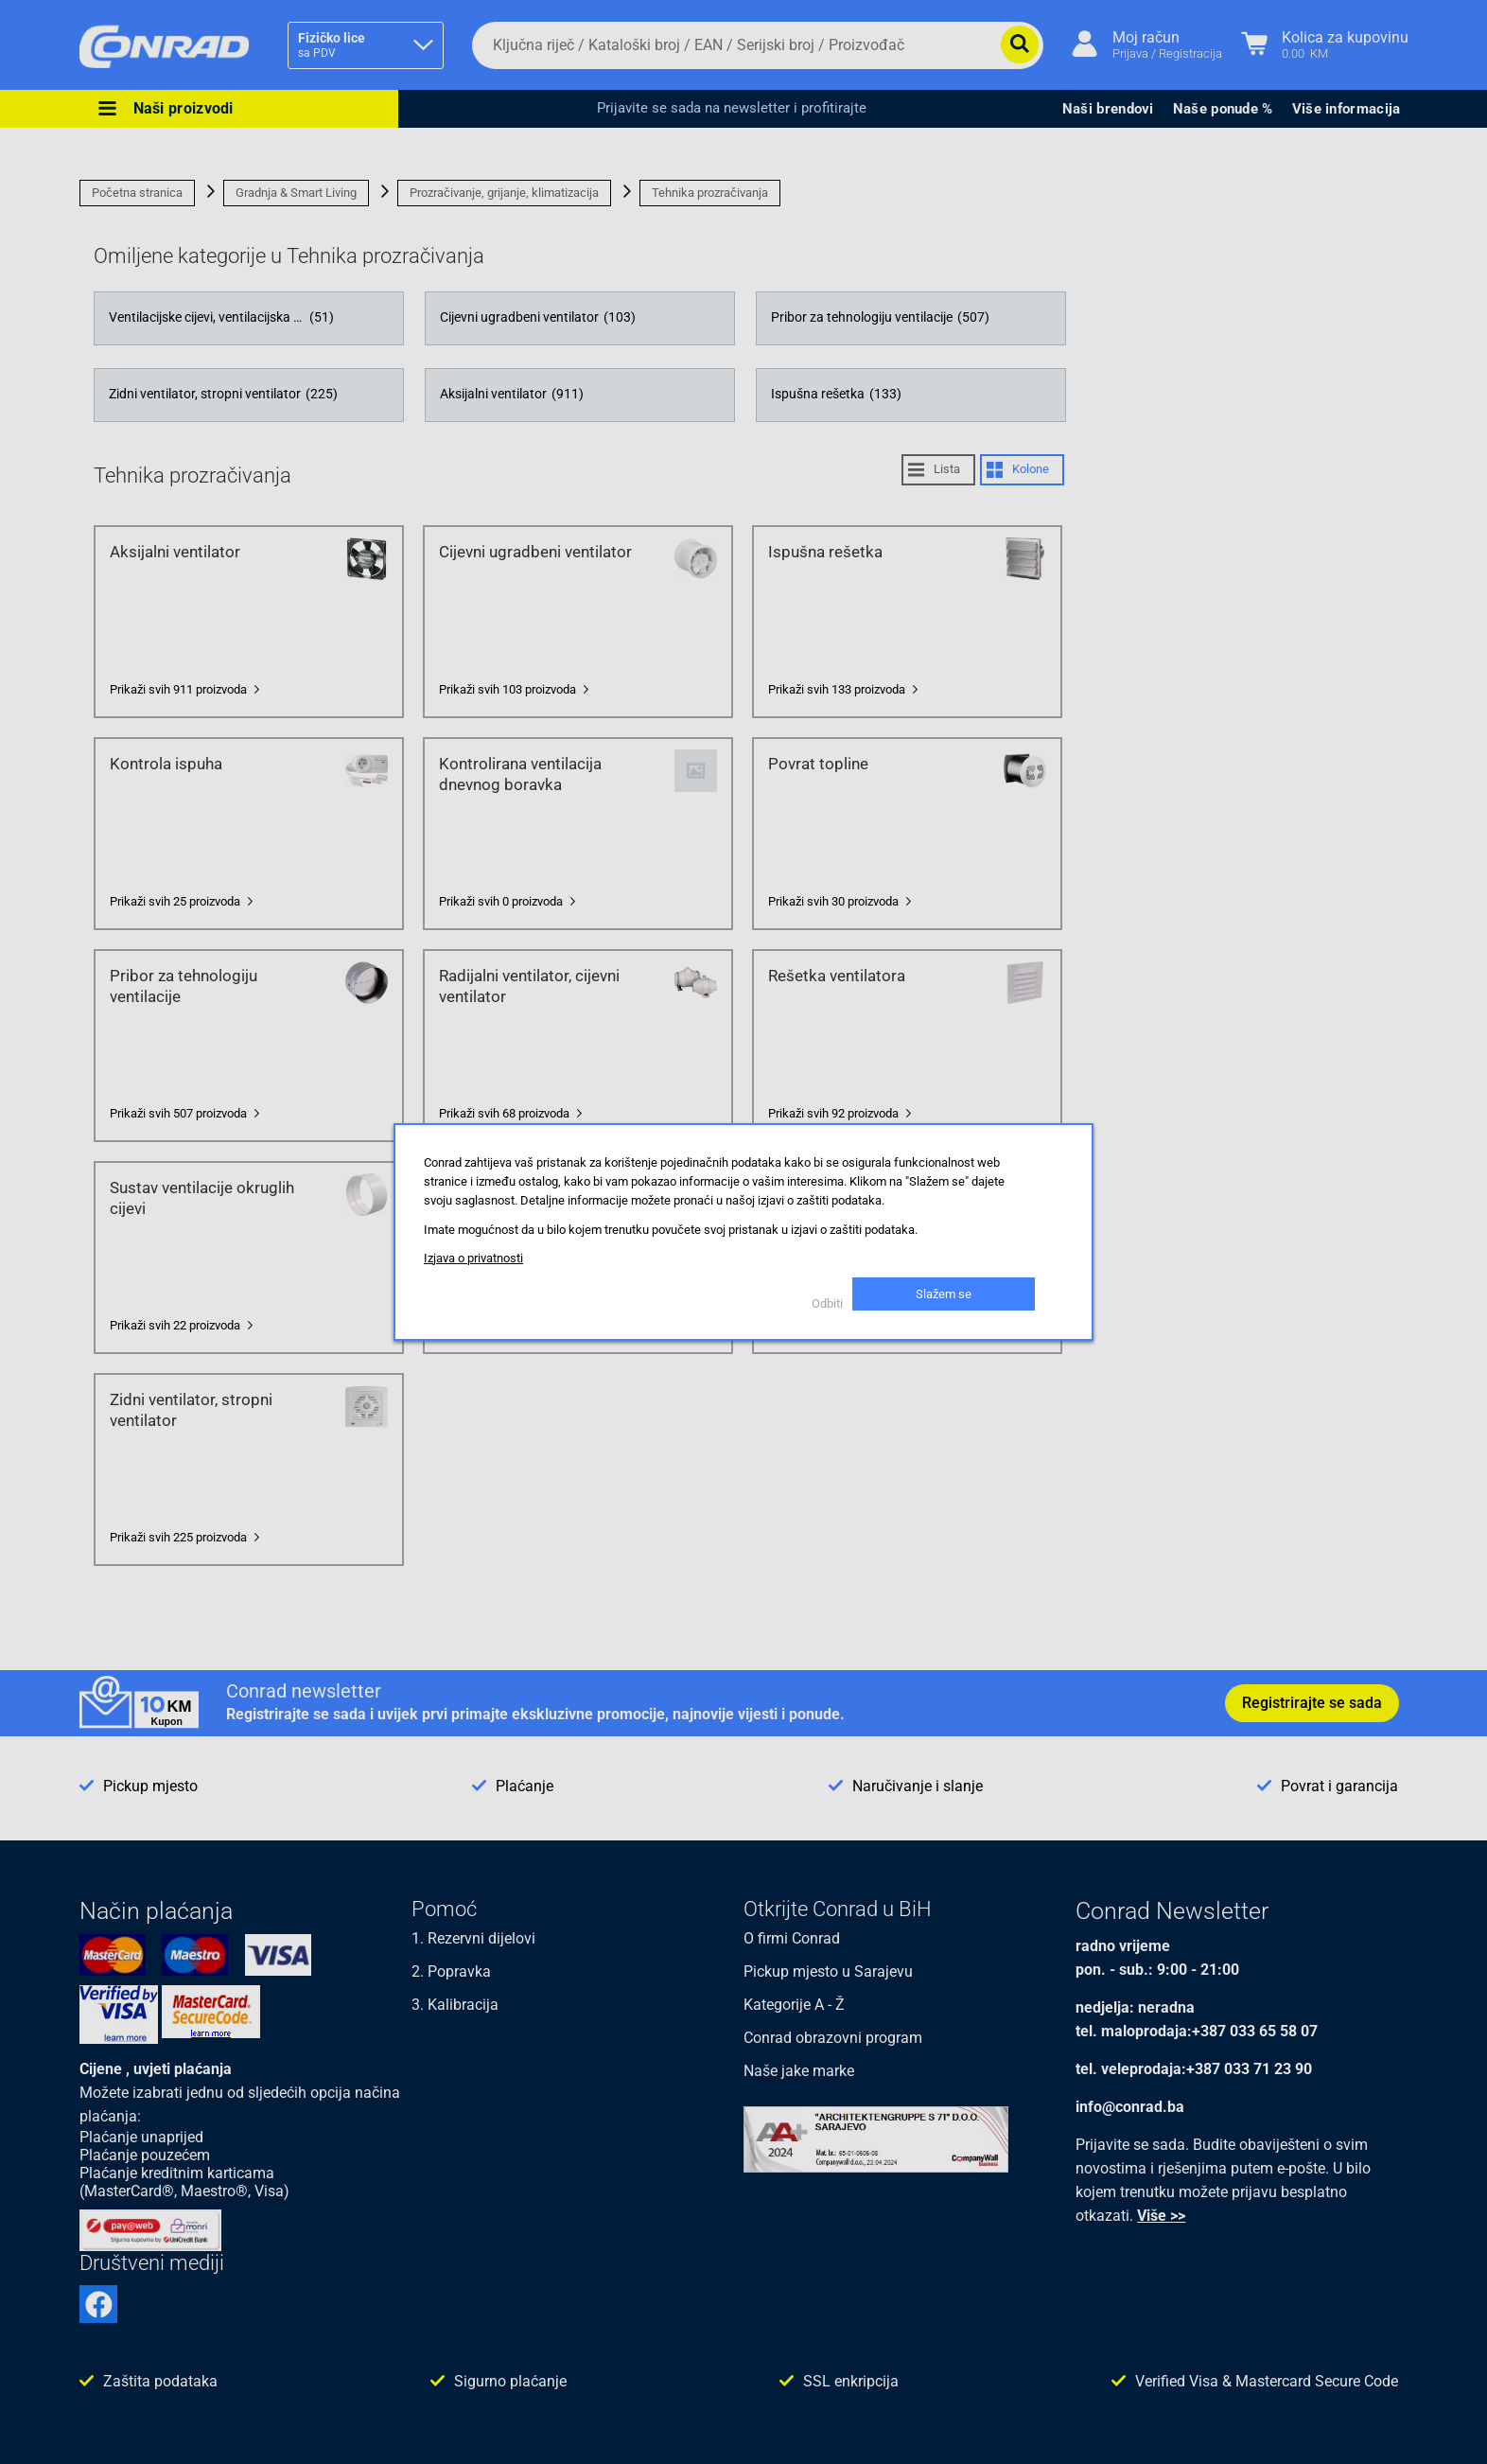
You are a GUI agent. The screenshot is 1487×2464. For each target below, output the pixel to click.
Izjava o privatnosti (473, 1258)
